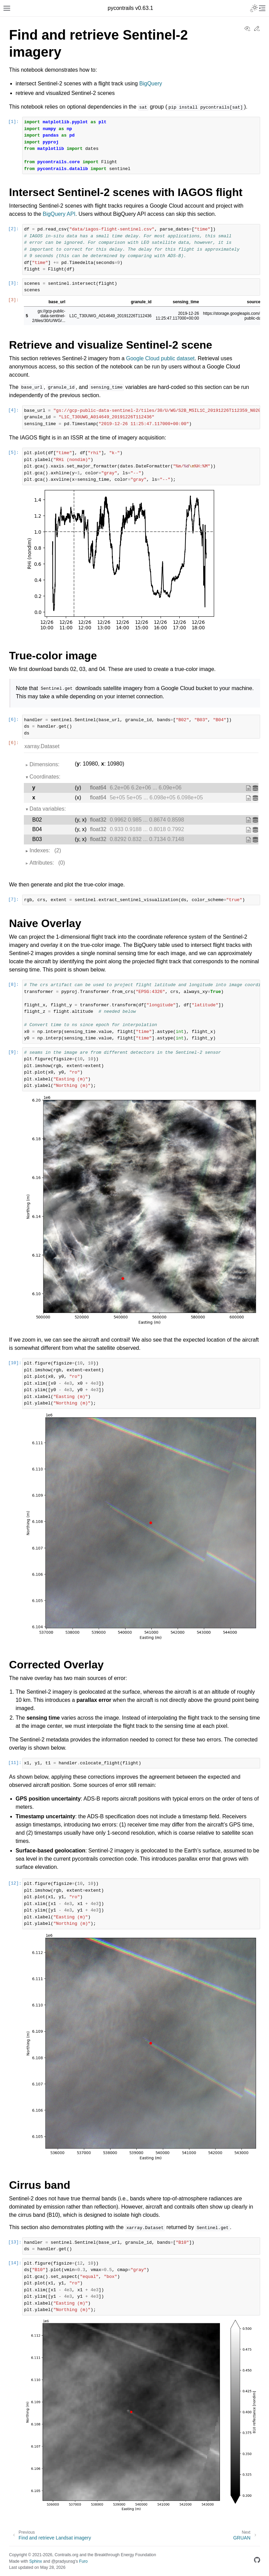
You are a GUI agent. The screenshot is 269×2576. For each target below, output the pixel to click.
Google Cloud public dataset (160, 358)
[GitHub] (257, 2561)
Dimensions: (45, 764)
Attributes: (47, 863)
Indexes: (45, 850)
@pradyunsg (63, 2561)
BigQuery (150, 83)
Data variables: (48, 809)
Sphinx (35, 2561)
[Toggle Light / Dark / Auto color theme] (254, 8)
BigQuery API (59, 214)
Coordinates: (45, 777)
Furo (83, 2561)
